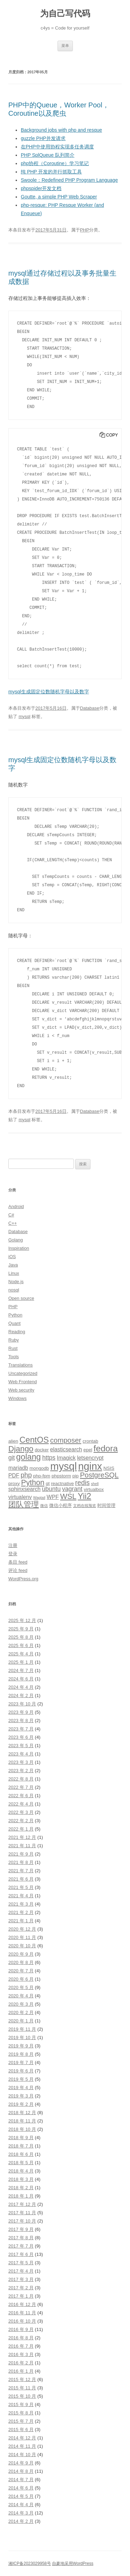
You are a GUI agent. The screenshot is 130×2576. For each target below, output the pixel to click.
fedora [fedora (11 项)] (106, 1448)
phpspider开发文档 (41, 188)
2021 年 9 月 (21, 1854)
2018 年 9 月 (21, 2137)
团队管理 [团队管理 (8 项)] (23, 1504)
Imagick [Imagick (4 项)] (66, 1458)
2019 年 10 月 (22, 2037)
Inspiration (18, 1248)
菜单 (65, 45)
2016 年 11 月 (22, 2312)
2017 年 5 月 (21, 2262)
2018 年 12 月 (22, 2112)
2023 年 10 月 (22, 1703)
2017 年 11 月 (22, 2212)
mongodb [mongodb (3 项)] (39, 1468)
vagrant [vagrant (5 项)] (72, 1488)
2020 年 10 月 (22, 1945)
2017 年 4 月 (21, 2271)
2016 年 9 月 (21, 2329)
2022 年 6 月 (21, 1795)
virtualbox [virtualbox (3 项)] (94, 1489)
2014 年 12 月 (22, 2437)
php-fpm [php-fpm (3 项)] (41, 1475)
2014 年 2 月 (21, 2521)
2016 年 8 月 (21, 2337)
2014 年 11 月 (22, 2446)
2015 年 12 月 (22, 2379)
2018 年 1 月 (21, 2196)
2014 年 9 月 (21, 2462)
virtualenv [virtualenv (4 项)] (20, 1497)
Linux (13, 1273)
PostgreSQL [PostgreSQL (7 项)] (99, 1475)
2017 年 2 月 (21, 2287)
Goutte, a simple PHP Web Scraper (59, 196)
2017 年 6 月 (21, 2254)
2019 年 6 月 (21, 2070)
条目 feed (17, 1562)
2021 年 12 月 (22, 1837)
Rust (13, 1348)
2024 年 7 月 (21, 1670)
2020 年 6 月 (21, 1979)
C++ (12, 1223)
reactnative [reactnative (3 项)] (62, 1483)
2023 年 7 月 (21, 1728)
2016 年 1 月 (21, 2371)
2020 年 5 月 (21, 1987)
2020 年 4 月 (21, 1995)
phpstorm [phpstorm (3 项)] (61, 1475)
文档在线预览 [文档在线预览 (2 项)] (84, 1505)
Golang (15, 1239)
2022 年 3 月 (21, 1812)
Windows (17, 1398)
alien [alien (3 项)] (13, 1441)
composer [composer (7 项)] (65, 1440)
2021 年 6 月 (21, 1879)
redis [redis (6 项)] (82, 1482)
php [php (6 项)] (26, 1475)
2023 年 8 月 (21, 1720)
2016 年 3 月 (21, 2354)
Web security (21, 1390)
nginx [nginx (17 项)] (90, 1466)
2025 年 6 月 (21, 1645)
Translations (20, 1365)
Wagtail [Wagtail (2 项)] (39, 1497)
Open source (21, 1298)
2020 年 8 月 (21, 1962)
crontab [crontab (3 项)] (90, 1441)
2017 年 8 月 (21, 2237)
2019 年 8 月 (21, 2054)
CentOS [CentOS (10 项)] (34, 1439)
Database (89, 708)
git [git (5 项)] (11, 1457)
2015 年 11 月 (22, 2387)
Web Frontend (22, 1381)
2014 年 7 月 (21, 2479)
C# (11, 1214)
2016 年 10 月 (22, 2321)
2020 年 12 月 (22, 1929)
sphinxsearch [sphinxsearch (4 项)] (24, 1489)
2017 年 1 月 (21, 2296)
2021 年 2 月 (21, 1912)
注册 (12, 1545)
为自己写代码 (65, 13)
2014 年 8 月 (21, 2471)
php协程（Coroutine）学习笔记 (55, 163)
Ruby (13, 1340)
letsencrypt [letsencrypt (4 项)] (90, 1458)
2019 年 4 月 (21, 2087)
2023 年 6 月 (21, 1737)
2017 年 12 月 (22, 2204)
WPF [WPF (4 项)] (53, 1497)
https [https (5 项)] (48, 1457)
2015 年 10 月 (22, 2396)
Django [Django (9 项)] (20, 1448)
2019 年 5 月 (21, 2079)
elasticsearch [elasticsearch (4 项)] (66, 1449)
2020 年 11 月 (22, 1937)
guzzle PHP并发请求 (43, 138)
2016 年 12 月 (22, 2304)
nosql (13, 1290)
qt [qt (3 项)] (48, 1483)
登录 (12, 1553)
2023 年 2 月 (21, 1770)
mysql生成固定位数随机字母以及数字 (48, 691)
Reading (16, 1331)
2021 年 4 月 (21, 1895)
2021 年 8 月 (21, 1862)
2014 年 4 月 (21, 2504)
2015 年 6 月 (21, 2429)
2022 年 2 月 (21, 1820)
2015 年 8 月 (21, 2412)
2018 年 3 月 (21, 2179)
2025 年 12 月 (22, 1620)
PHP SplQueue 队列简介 (48, 155)
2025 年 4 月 (21, 1653)
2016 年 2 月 (21, 2362)
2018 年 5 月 (21, 2162)
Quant (14, 1323)
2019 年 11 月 (22, 2029)
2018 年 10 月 (22, 2129)
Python (15, 1315)
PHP (84, 230)
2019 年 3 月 (21, 2095)
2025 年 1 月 (21, 1662)
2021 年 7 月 (21, 1870)
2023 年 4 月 (21, 1753)
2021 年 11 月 (22, 1845)
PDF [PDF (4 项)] (13, 1475)
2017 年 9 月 (21, 2229)
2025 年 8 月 (21, 1637)
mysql (25, 716)
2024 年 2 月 (21, 1695)
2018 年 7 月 (21, 2146)
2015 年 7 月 (21, 2421)
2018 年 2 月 (21, 2187)
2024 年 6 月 (21, 1678)
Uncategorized (22, 1373)
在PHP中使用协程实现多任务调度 (57, 146)
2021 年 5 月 (21, 1887)
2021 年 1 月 (21, 1920)
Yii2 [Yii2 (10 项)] (84, 1496)
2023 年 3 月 (21, 1762)
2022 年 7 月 (21, 1787)
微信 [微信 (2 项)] (44, 1505)
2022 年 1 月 (21, 1829)
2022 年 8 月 (21, 1779)
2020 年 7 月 (21, 1970)
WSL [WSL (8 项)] (68, 1496)
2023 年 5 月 (21, 1745)
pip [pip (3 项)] (75, 1475)
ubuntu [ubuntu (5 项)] (51, 1488)
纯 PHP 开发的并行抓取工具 (51, 171)
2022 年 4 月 (21, 1804)
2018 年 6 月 (21, 2154)
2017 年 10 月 (22, 2221)
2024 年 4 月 (21, 1687)
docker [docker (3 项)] (42, 1449)
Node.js (16, 1281)
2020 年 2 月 (21, 2012)
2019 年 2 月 (21, 2104)
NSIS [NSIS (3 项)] (108, 1468)
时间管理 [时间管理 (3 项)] (106, 1505)
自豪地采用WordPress (72, 2563)
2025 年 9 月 (21, 1628)
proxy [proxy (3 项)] (14, 1483)
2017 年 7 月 (21, 2246)
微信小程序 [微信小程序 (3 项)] (60, 1505)
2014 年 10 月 (22, 2454)
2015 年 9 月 (21, 2404)
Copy (112, 435)
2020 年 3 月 (21, 2004)
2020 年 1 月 (21, 2020)
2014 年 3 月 (21, 2513)
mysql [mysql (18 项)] (63, 1466)
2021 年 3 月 (21, 1904)
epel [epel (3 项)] (88, 1449)
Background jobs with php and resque (61, 130)
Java (13, 1264)
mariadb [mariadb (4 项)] (18, 1468)
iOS (12, 1256)
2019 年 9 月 (21, 2045)
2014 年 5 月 (21, 2496)
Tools (13, 1356)
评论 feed (17, 1570)
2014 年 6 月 (21, 2488)
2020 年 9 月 (21, 1954)
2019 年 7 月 (21, 2062)
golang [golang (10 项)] (28, 1456)
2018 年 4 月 (21, 2171)
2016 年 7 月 (21, 2346)
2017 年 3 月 (21, 2279)
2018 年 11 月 (22, 2120)
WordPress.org (23, 1578)
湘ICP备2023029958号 (29, 2563)
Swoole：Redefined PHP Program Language (69, 180)
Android (16, 1206)
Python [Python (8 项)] (32, 1482)
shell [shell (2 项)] (95, 1484)
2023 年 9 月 (21, 1712)
